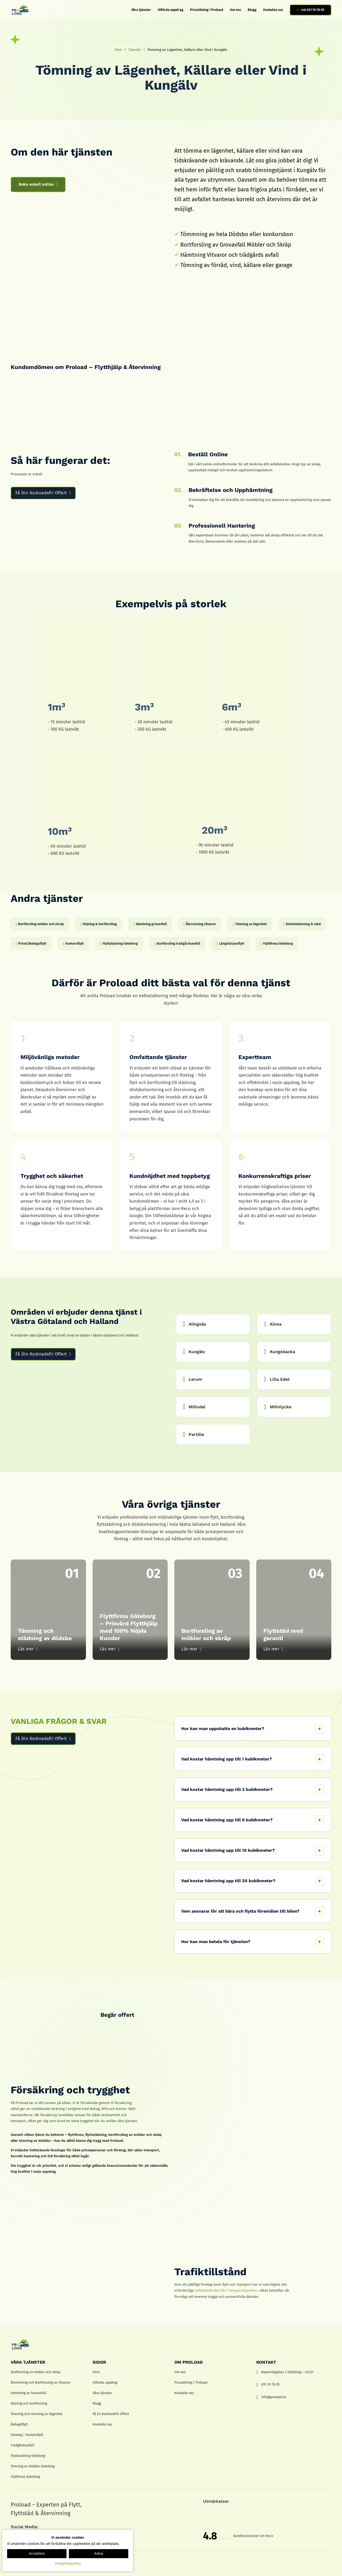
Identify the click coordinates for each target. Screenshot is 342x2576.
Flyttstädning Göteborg (28, 2456)
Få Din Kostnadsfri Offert (43, 493)
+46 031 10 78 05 (310, 10)
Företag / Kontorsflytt (27, 2435)
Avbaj (98, 2553)
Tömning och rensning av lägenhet (36, 2414)
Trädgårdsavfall (22, 2445)
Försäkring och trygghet (70, 2090)
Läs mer (28, 1649)
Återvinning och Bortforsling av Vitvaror (40, 2383)
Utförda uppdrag (170, 10)
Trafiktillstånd (210, 2272)
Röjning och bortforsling (29, 2403)
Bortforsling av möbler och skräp (35, 2372)
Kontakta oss (273, 10)
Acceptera (37, 2553)
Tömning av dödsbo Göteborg (33, 2466)
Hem (118, 50)
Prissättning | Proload (206, 10)
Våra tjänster (141, 10)
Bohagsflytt (19, 2424)
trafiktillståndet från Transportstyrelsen (226, 2290)
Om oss (235, 10)
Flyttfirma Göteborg (25, 2477)
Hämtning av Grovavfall (28, 2393)
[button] (253, 1728)
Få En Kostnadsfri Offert (111, 2414)
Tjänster (134, 50)
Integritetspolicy (68, 2563)
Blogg (252, 10)
